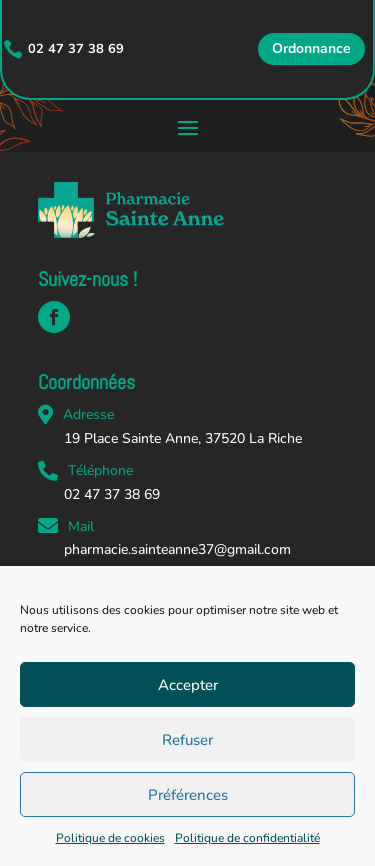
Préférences (188, 795)
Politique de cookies (110, 838)
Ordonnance (311, 48)
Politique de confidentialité (247, 838)
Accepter (188, 685)
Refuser (187, 740)
